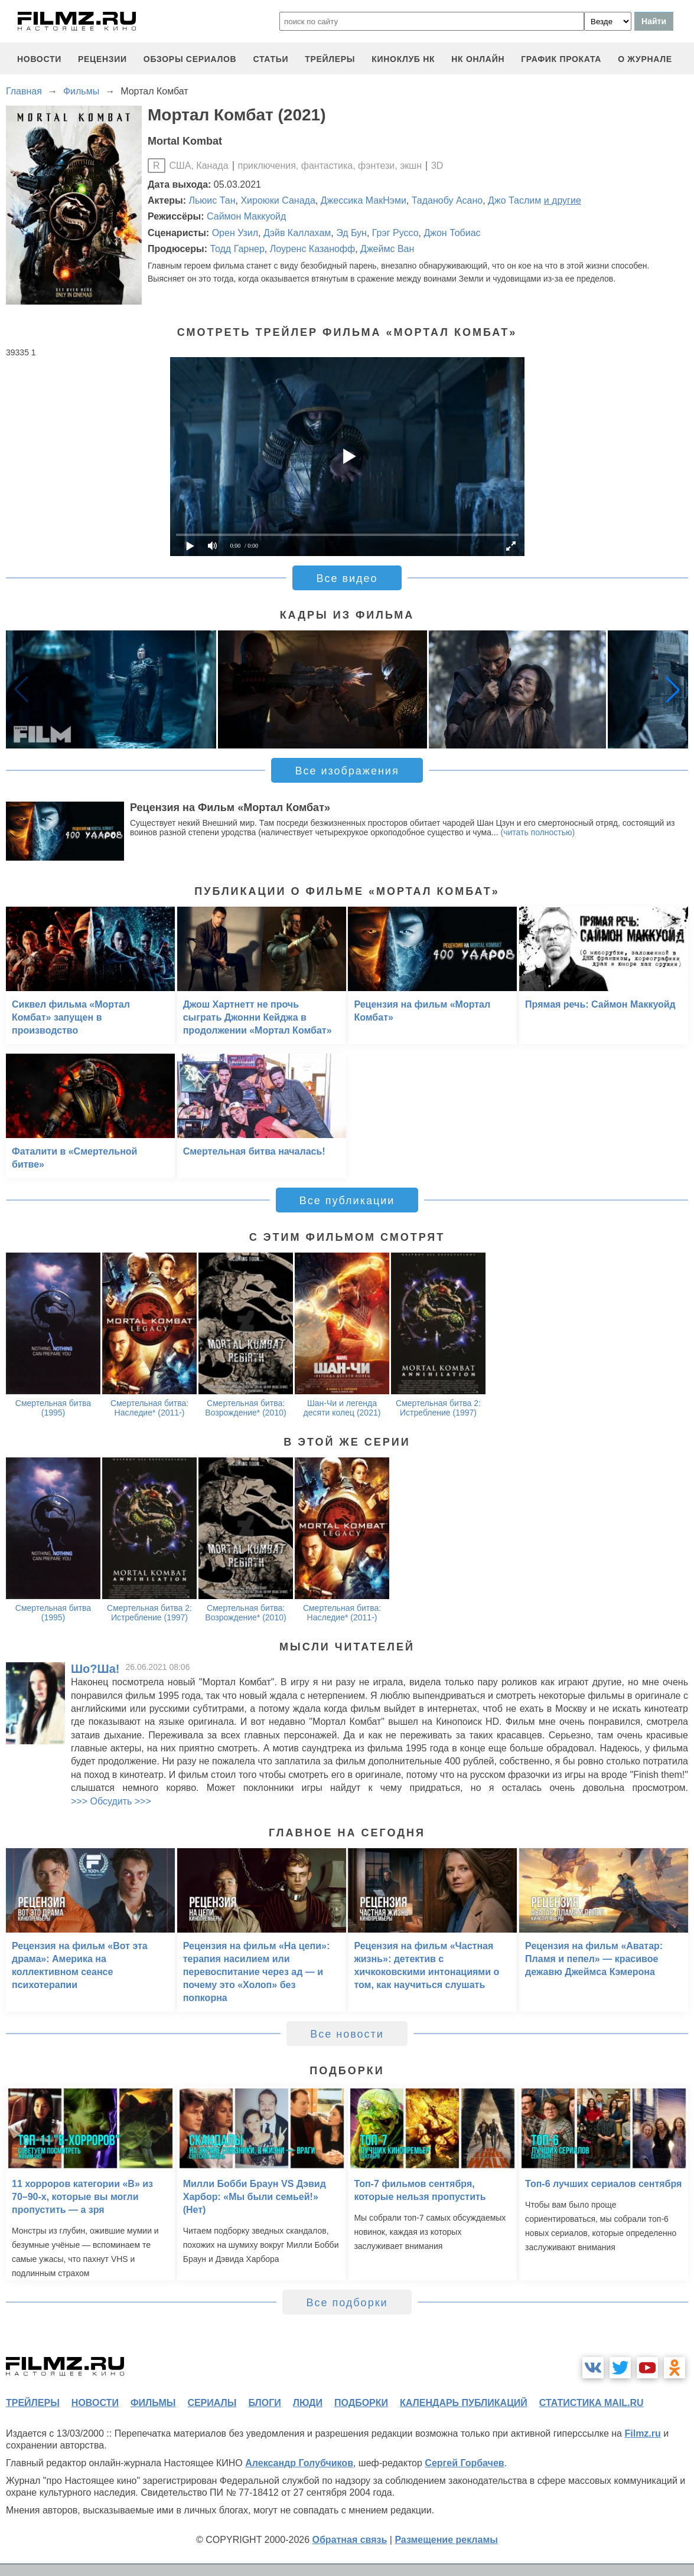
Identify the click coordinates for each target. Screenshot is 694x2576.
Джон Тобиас (451, 233)
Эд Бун (351, 233)
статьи (270, 59)
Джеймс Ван (387, 249)
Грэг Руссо (395, 233)
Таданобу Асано (447, 200)
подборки (361, 2403)
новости (39, 59)
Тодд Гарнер (237, 249)
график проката (561, 59)
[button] (673, 689)
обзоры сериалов (190, 59)
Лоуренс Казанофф (312, 249)
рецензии (102, 59)
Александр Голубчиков (299, 2463)
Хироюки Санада (277, 200)
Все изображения (347, 771)
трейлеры (330, 59)
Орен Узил (235, 233)
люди (307, 2403)
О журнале (645, 59)
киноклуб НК (403, 59)
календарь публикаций (463, 2403)
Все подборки (346, 2303)
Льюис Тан (212, 200)
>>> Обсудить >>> (111, 1801)
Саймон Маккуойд (246, 216)
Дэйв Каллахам (297, 233)
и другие (562, 200)
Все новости (347, 2034)
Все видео (346, 578)
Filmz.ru (642, 2433)
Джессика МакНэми (363, 200)
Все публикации (347, 1201)
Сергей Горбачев (464, 2463)
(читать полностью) (537, 832)
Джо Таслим (514, 200)
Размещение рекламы (446, 2540)
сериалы (211, 2403)
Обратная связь (349, 2540)
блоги (264, 2403)
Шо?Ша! (95, 1668)
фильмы (153, 2403)
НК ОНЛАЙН (477, 59)
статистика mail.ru (591, 2403)
